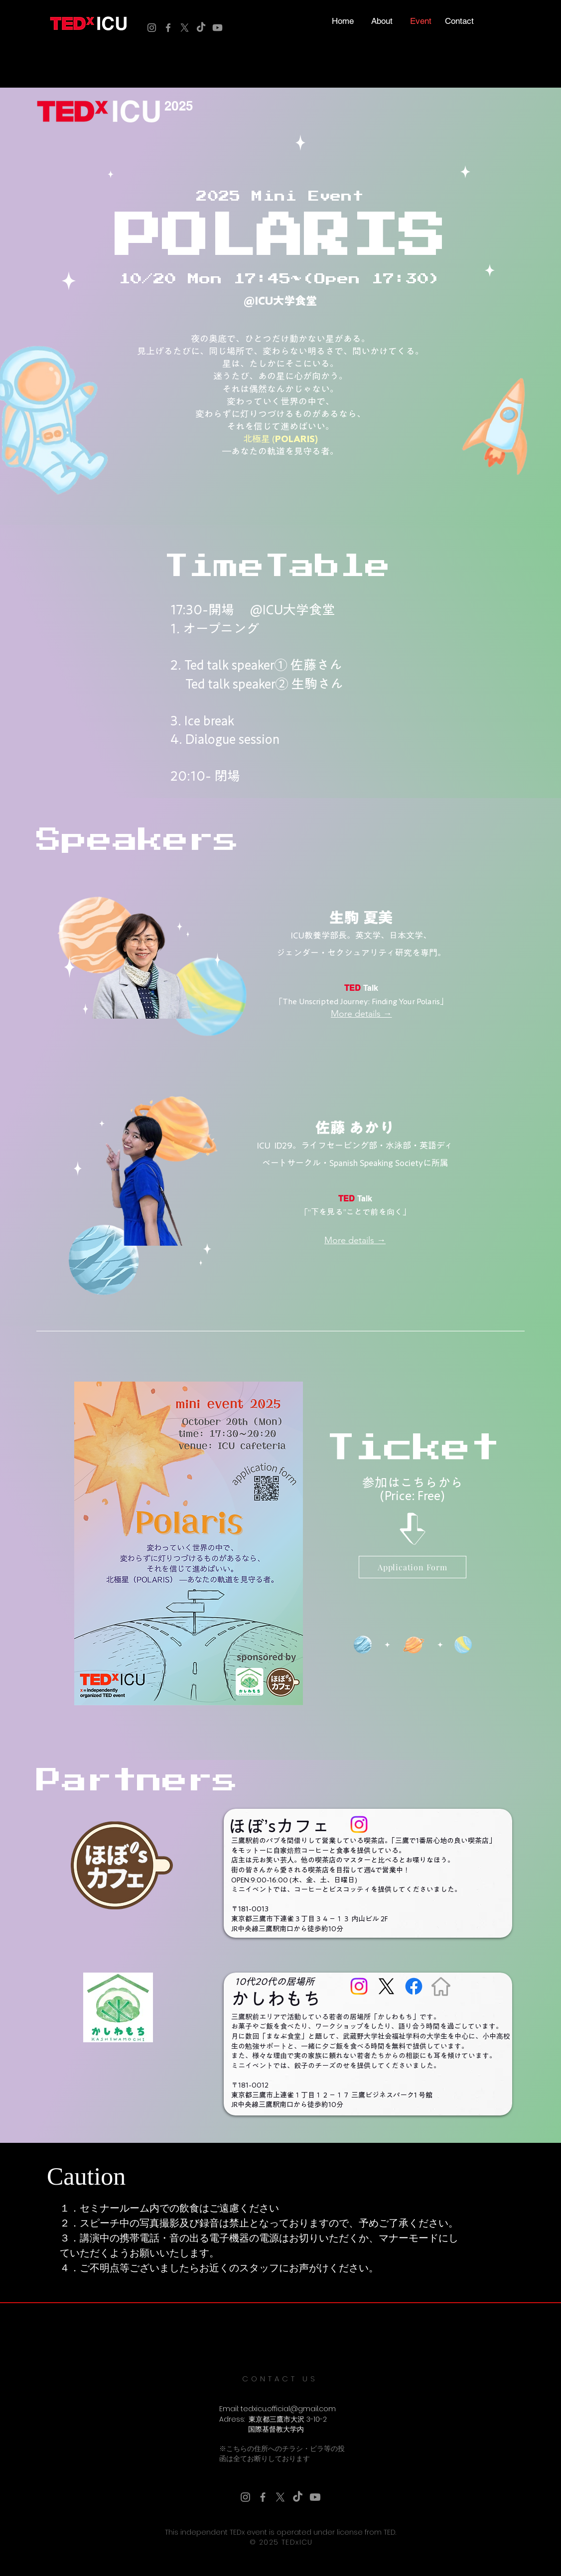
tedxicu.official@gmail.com (288, 2409)
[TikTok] (201, 27)
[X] (184, 27)
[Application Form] (412, 1567)
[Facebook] (168, 27)
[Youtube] (217, 27)
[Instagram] (151, 27)
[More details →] (361, 1014)
